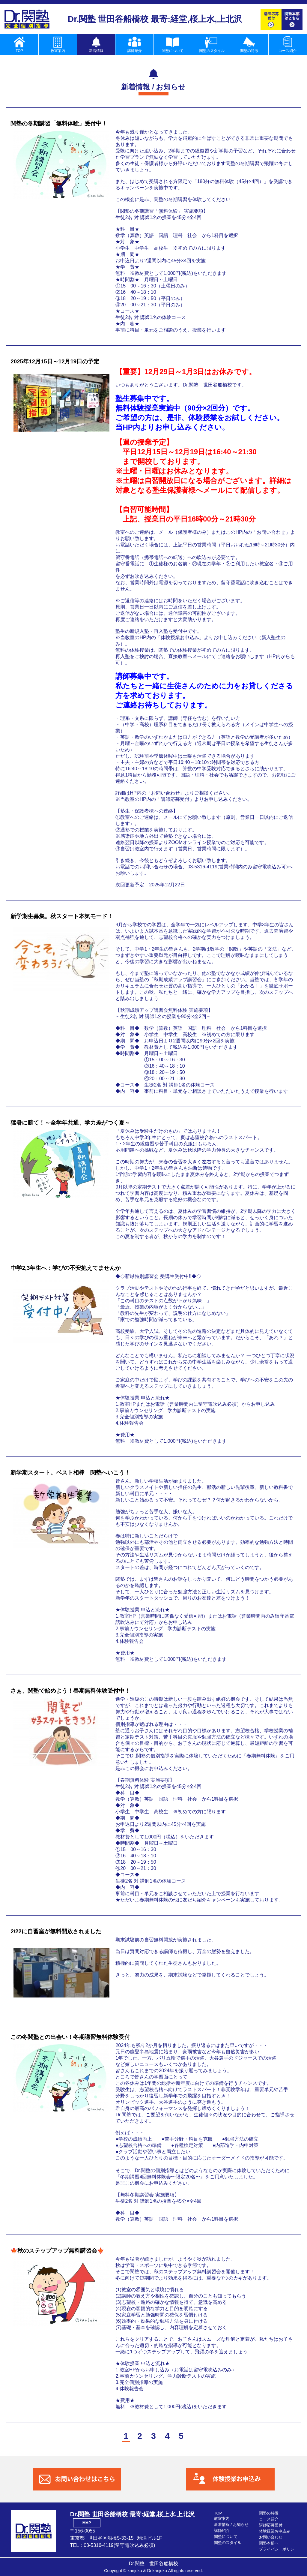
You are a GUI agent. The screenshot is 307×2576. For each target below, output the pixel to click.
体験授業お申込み (274, 2531)
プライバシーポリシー (278, 2549)
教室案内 (222, 2518)
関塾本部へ (269, 2543)
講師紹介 (222, 2530)
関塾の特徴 (269, 2513)
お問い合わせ (270, 2537)
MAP (86, 2522)
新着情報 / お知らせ (231, 2524)
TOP (218, 2513)
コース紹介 (269, 2519)
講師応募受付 (270, 2525)
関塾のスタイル (227, 2542)
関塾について (225, 2536)
